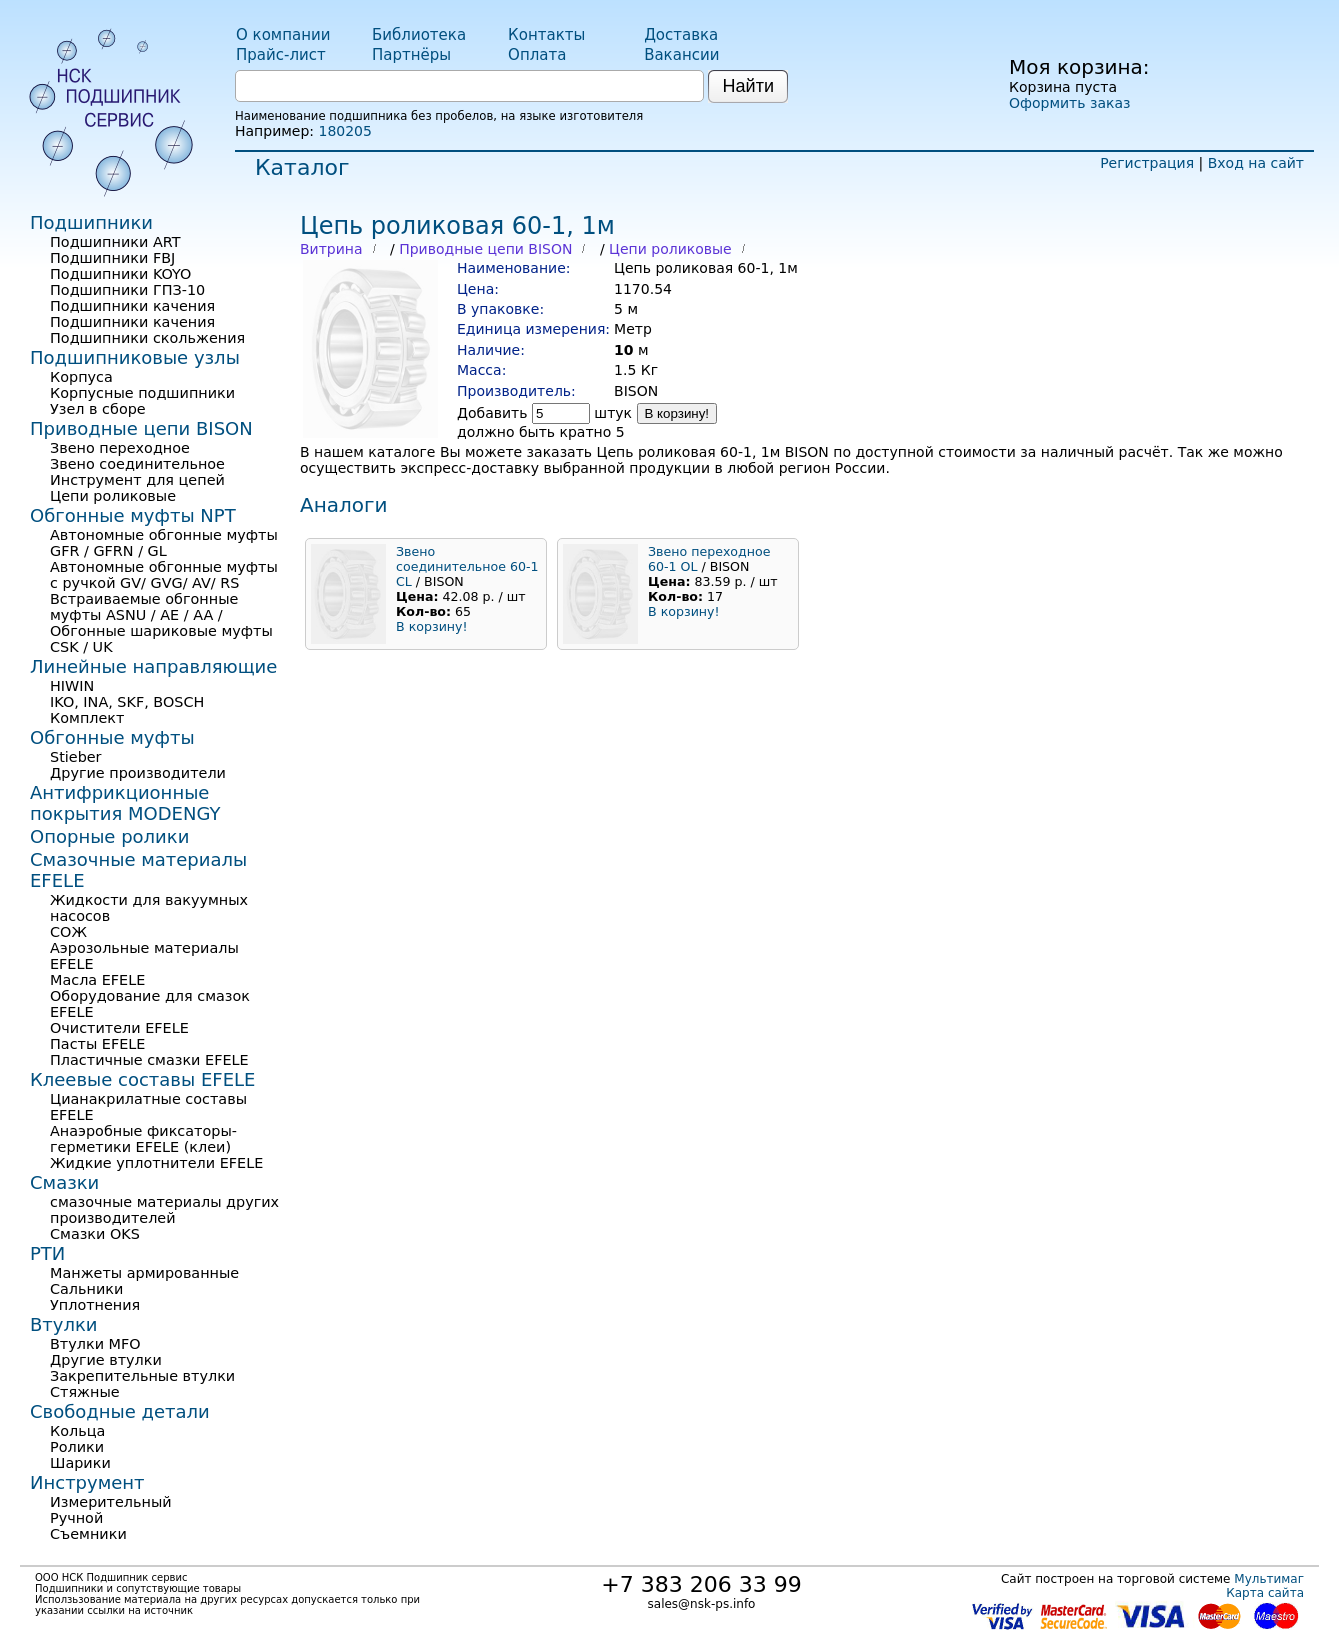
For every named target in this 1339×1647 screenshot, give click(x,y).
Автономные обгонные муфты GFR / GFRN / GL (164, 543)
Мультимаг (1269, 1579)
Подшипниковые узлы (135, 357)
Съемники (88, 1534)
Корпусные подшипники (142, 393)
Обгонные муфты (112, 737)
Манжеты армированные (144, 1273)
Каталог (302, 167)
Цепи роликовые (670, 249)
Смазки (64, 1182)
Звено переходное (120, 448)
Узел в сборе (98, 409)
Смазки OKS (95, 1234)
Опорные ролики (109, 836)
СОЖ (68, 932)
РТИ (47, 1253)
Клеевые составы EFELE (142, 1079)
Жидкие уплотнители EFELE (156, 1163)
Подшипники (91, 222)
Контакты (546, 35)
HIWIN (72, 686)
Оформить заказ (1069, 103)
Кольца (77, 1431)
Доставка (681, 35)
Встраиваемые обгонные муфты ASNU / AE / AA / (144, 607)
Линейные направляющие (153, 666)
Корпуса (81, 377)
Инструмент (87, 1482)
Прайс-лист (281, 55)
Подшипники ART (115, 242)
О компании (283, 35)
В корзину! (677, 413)
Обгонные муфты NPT (133, 515)
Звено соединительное (137, 464)
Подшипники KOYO (120, 274)
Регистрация (1147, 163)
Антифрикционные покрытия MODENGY (125, 803)
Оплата (537, 55)
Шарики (80, 1463)
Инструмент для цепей (137, 480)
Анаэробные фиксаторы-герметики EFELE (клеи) (143, 1139)
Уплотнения (95, 1305)
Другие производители (138, 773)
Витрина (331, 249)
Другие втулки (106, 1360)
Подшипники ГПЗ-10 (127, 290)
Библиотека (419, 35)
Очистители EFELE (119, 1028)
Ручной (76, 1518)
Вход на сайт (1256, 163)
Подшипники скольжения (147, 338)
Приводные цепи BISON (485, 249)
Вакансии (681, 55)
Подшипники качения (132, 306)
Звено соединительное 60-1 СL (467, 566)
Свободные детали (120, 1411)
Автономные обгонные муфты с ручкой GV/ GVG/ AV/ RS (164, 575)
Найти (748, 86)
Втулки (64, 1324)
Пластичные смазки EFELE (149, 1060)
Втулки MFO (95, 1344)
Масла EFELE (97, 980)
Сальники (86, 1289)
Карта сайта (1265, 1593)
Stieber (76, 757)
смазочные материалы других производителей (164, 1210)
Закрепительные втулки (142, 1376)
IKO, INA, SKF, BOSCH (127, 702)
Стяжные (85, 1392)
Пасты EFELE (97, 1044)
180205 (344, 131)
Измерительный (111, 1502)
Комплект (87, 718)
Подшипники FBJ (112, 258)
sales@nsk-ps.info (702, 1604)
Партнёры (411, 55)
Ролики (77, 1447)
